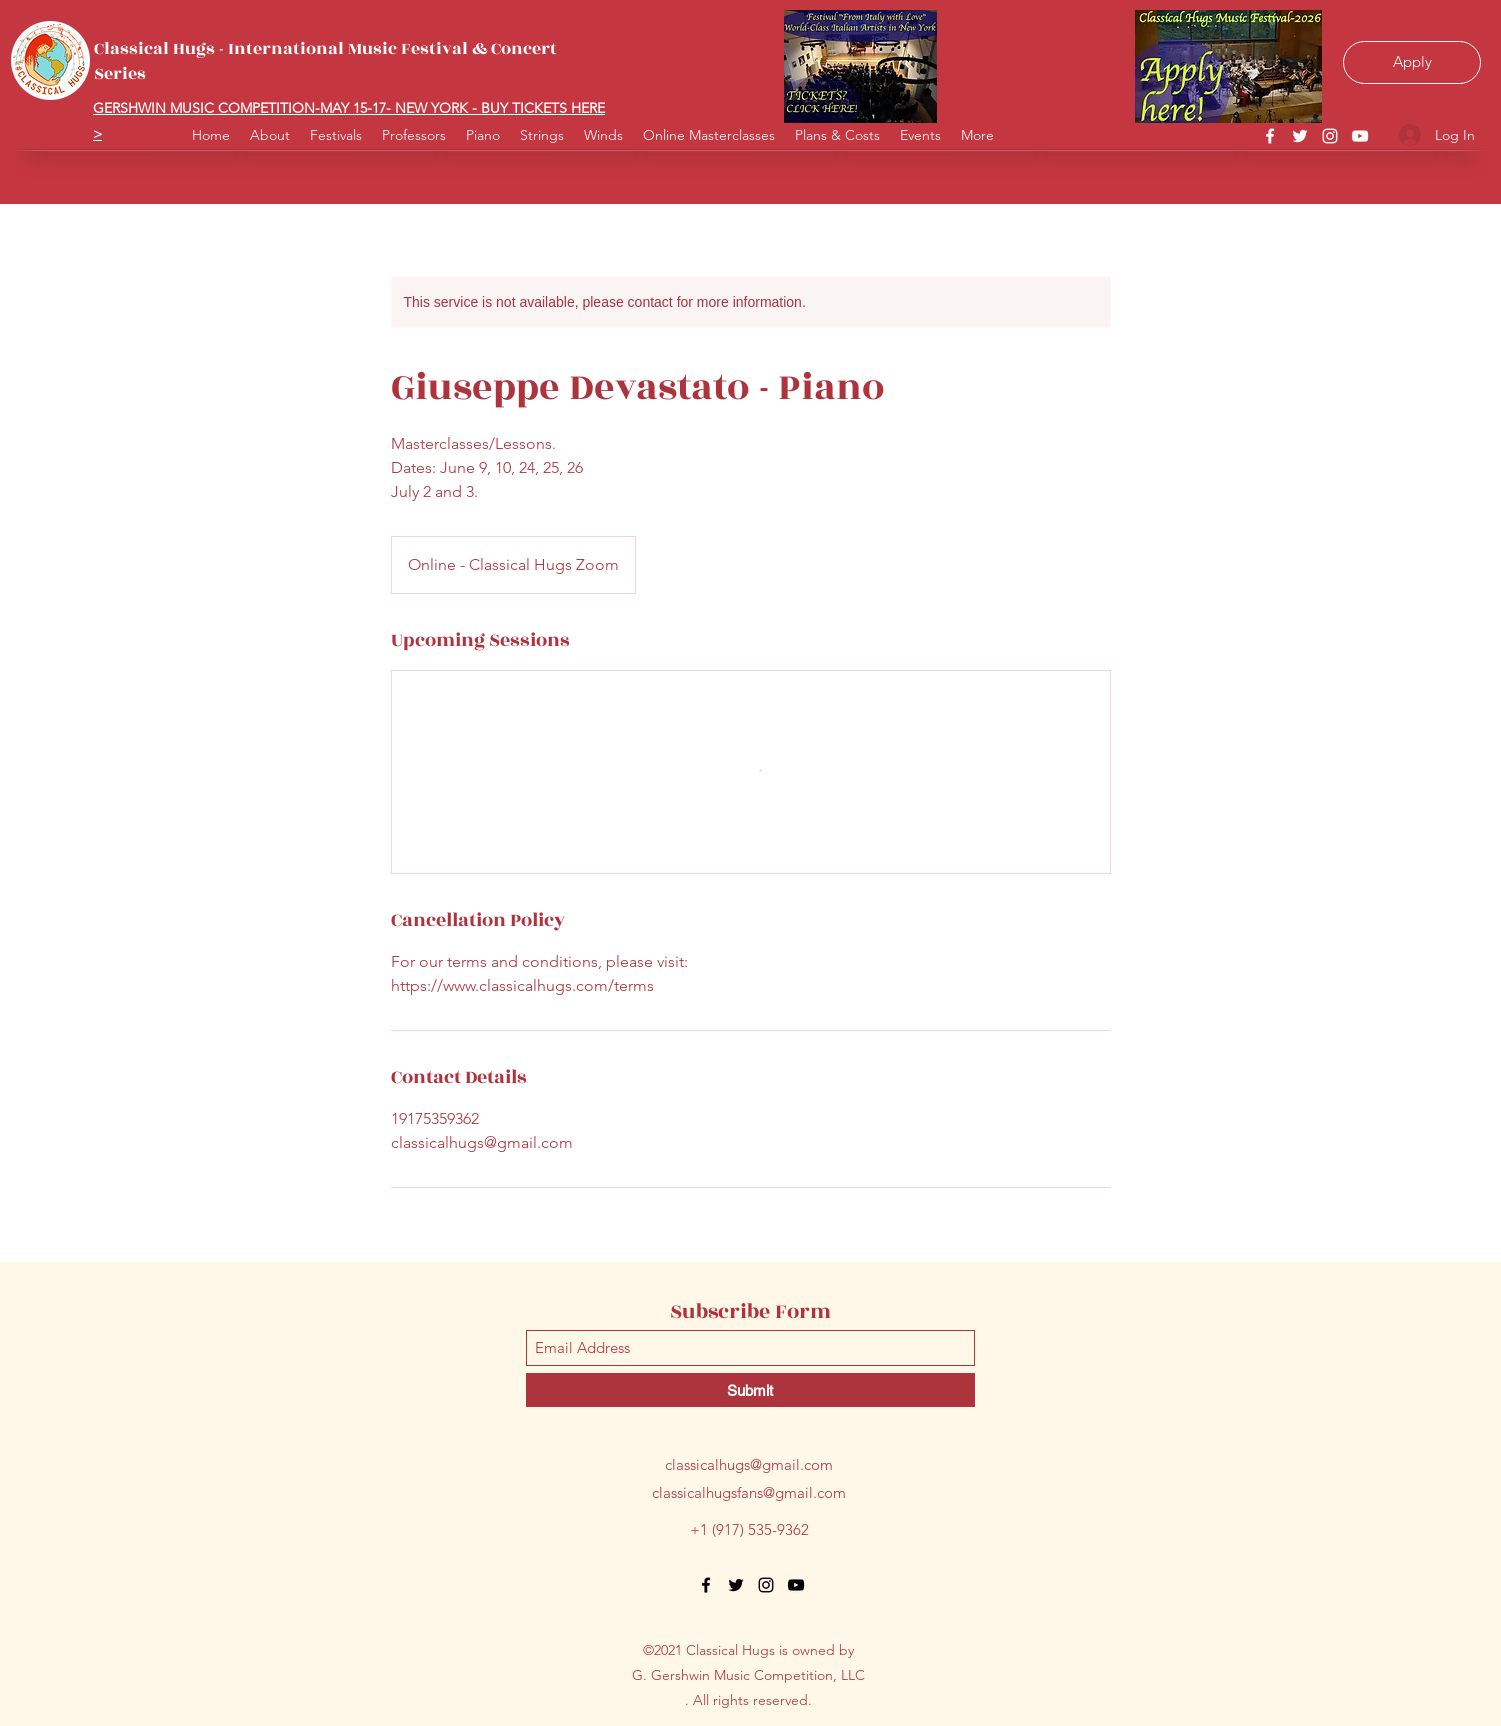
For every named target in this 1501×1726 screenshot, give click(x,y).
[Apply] (1412, 62)
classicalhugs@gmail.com (749, 1464)
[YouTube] (1360, 136)
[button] (603, 127)
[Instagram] (1330, 136)
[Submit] (750, 1390)
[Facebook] (1270, 136)
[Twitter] (1300, 136)
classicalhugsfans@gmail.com (749, 1492)
